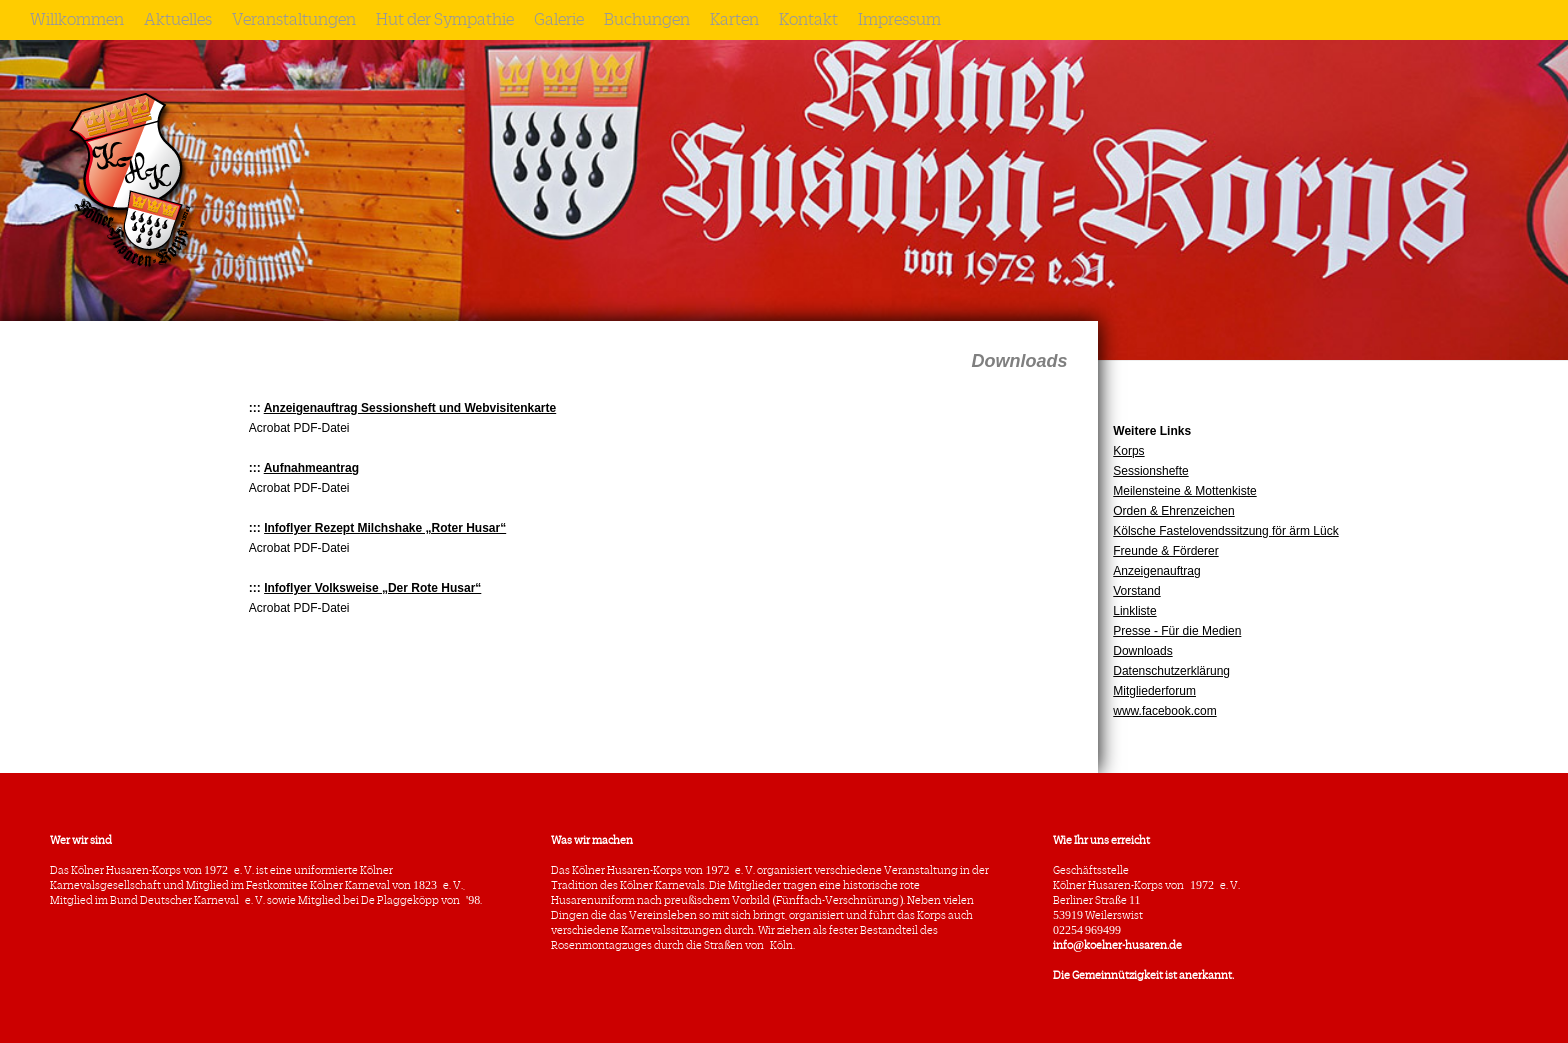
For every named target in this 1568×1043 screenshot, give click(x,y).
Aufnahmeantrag (311, 468)
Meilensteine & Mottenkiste (1184, 491)
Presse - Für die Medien (1177, 631)
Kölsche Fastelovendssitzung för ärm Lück (1225, 531)
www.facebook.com (1164, 711)
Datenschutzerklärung (1171, 671)
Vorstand (1136, 591)
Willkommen (77, 20)
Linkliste (1134, 611)
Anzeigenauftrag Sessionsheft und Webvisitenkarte (410, 408)
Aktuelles (178, 20)
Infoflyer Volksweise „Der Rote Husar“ (372, 588)
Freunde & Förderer (1165, 551)
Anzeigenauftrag (1156, 571)
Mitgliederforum (1154, 691)
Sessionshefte (1150, 471)
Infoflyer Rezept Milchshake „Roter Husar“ (385, 528)
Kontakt (808, 20)
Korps (1128, 451)
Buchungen (647, 20)
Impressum (899, 20)
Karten (734, 20)
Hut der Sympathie (445, 20)
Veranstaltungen (294, 20)
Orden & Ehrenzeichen (1173, 511)
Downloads (1142, 651)
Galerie (559, 20)
